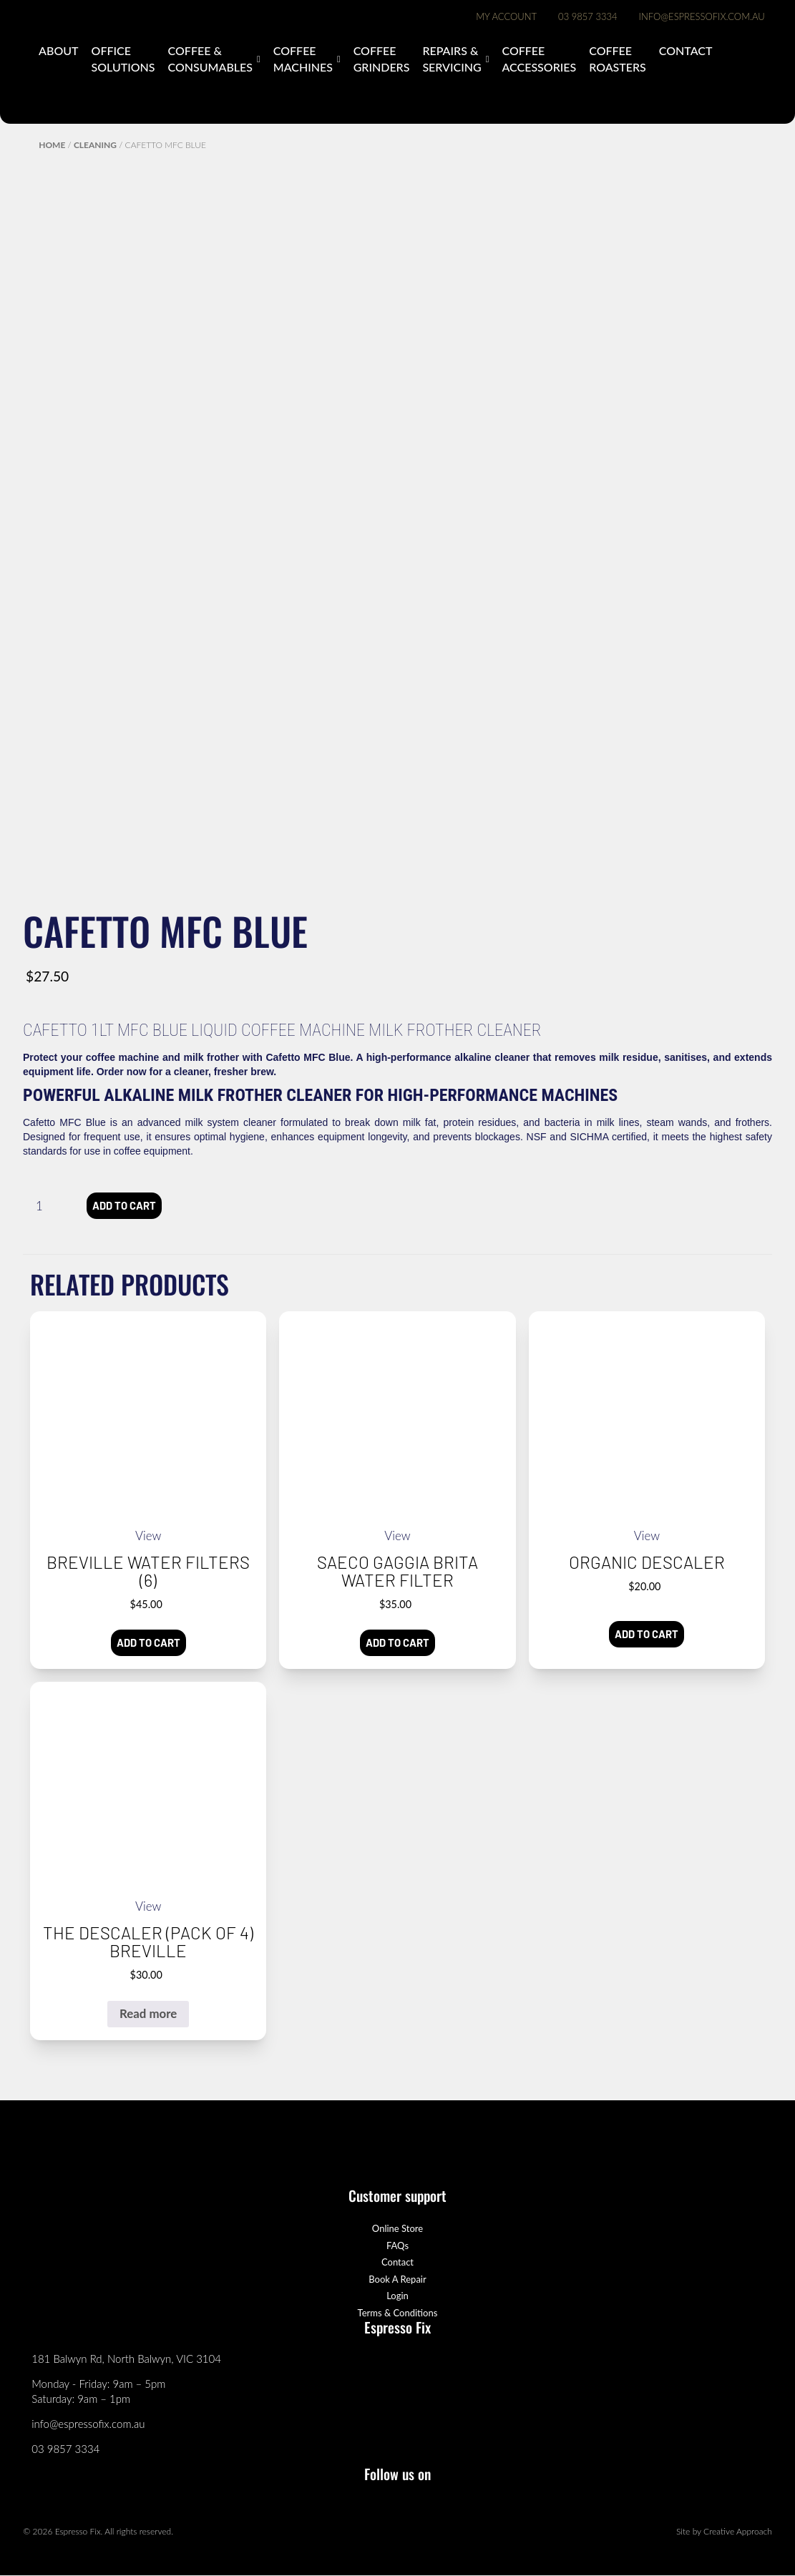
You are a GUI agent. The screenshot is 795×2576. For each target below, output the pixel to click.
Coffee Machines (303, 58)
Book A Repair (397, 2279)
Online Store (397, 2229)
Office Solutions (123, 58)
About (58, 50)
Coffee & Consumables (210, 58)
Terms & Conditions (398, 2312)
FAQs (397, 2245)
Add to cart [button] (148, 1643)
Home (52, 144)
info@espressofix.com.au (702, 16)
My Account (506, 16)
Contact (686, 50)
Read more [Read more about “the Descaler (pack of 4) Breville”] (148, 2013)
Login (397, 2296)
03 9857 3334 (587, 16)
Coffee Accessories (539, 58)
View (148, 1535)
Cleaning (95, 144)
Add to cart (123, 1205)
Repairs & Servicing (451, 58)
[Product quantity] (45, 1206)
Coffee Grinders (381, 58)
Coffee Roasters (617, 58)
